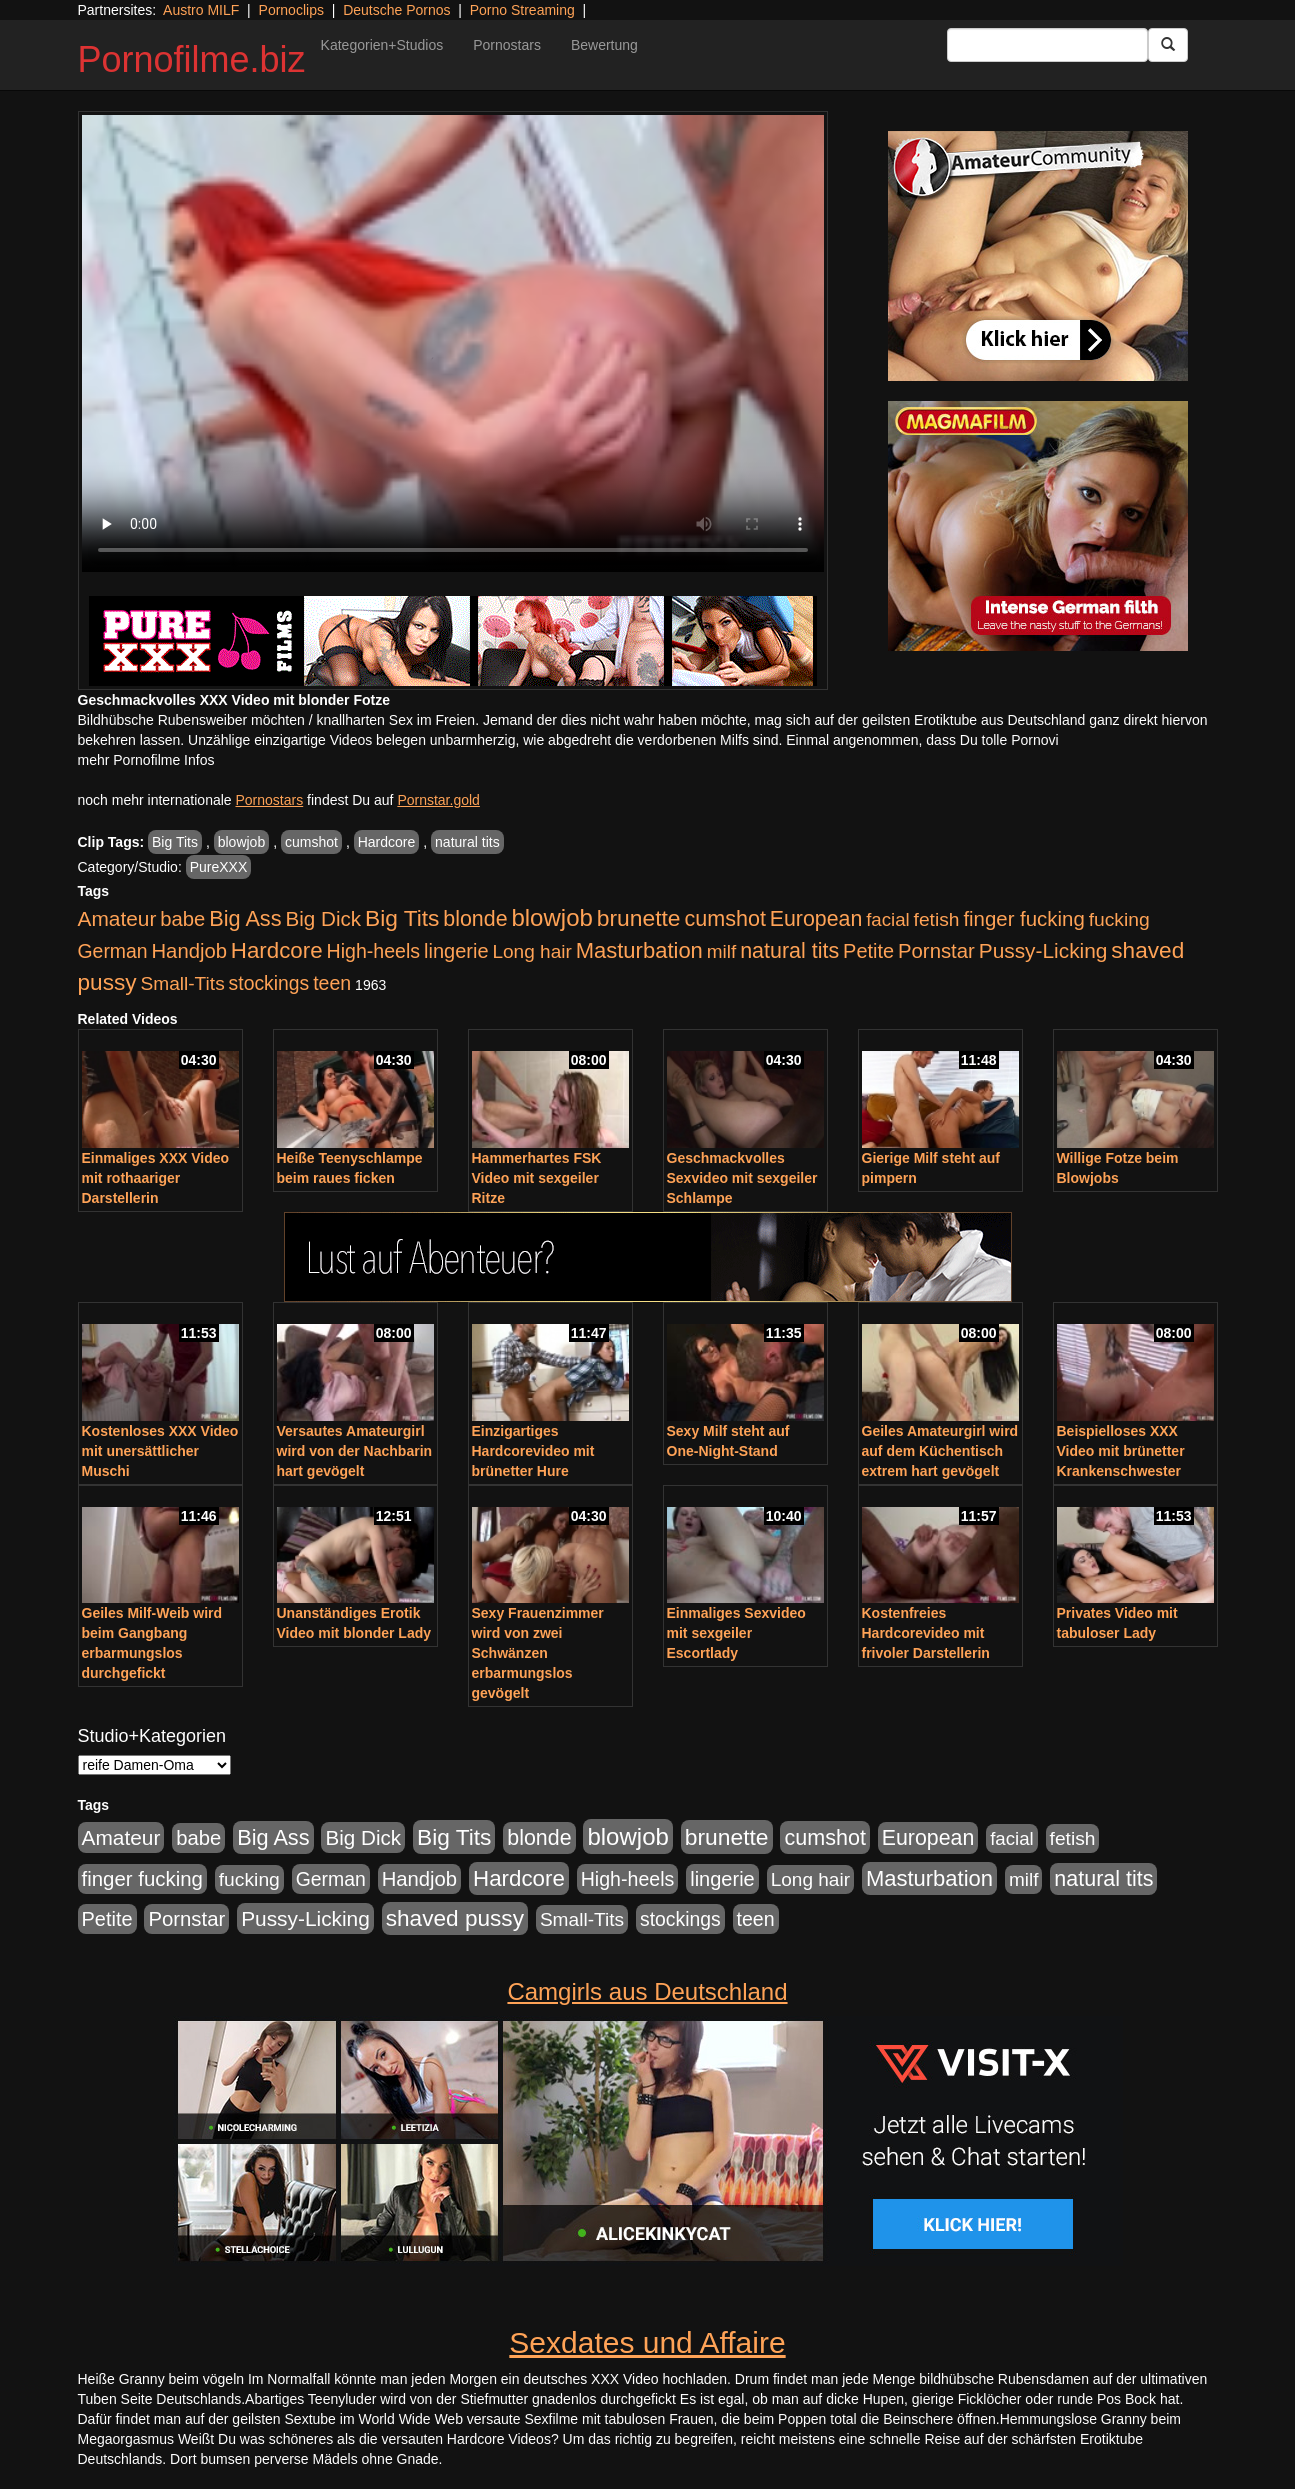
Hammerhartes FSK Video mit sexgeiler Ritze (537, 1178)
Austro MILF (201, 10)
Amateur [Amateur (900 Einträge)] (117, 918)
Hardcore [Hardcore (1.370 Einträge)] (277, 950)
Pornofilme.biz (192, 59)
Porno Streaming (522, 10)
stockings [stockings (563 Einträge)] (269, 983)
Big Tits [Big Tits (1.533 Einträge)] (402, 918)
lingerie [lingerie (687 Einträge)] (456, 951)
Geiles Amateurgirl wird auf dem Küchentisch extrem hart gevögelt (940, 1451)
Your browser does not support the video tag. (453, 343)
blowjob (241, 842)
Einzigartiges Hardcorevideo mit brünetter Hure (533, 1451)
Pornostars (507, 45)
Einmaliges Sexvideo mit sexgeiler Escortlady (736, 1633)
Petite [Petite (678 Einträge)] (868, 951)
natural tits (467, 842)
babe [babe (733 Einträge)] (182, 919)
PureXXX (219, 867)
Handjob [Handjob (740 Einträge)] (189, 951)
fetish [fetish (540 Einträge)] (937, 919)
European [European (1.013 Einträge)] (816, 919)
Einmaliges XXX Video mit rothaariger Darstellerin (156, 1178)
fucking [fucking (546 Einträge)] (1119, 919)
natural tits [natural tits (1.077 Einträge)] (789, 951)
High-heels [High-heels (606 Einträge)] (374, 951)
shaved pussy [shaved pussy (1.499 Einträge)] (455, 1918)
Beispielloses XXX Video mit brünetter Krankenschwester (1121, 1451)
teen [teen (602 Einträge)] (332, 983)
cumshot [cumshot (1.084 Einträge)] (724, 918)
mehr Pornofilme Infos (146, 760)
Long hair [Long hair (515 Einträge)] (531, 951)
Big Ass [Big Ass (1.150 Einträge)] (245, 918)
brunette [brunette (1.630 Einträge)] (639, 918)
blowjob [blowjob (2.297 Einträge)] (551, 917)
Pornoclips (291, 10)
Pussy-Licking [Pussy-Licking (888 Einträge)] (1043, 950)
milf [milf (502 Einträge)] (722, 951)
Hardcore (387, 842)
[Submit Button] (1168, 45)
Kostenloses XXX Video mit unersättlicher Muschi (160, 1451)
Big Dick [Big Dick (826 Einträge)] (323, 918)
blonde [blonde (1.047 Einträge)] (475, 919)
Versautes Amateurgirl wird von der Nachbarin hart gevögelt (355, 1451)
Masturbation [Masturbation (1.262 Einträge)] (639, 950)
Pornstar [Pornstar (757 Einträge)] (936, 951)
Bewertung (604, 45)
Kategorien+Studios (382, 45)
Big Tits (175, 842)
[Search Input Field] (1047, 45)
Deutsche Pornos (396, 10)
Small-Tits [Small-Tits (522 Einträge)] (182, 983)
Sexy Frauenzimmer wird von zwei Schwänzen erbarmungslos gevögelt (538, 1653)
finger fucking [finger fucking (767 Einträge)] (1023, 919)
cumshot (311, 842)
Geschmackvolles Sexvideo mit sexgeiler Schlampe (742, 1178)
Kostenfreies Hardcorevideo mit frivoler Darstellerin (926, 1633)
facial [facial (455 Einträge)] (888, 919)
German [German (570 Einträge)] (113, 951)
